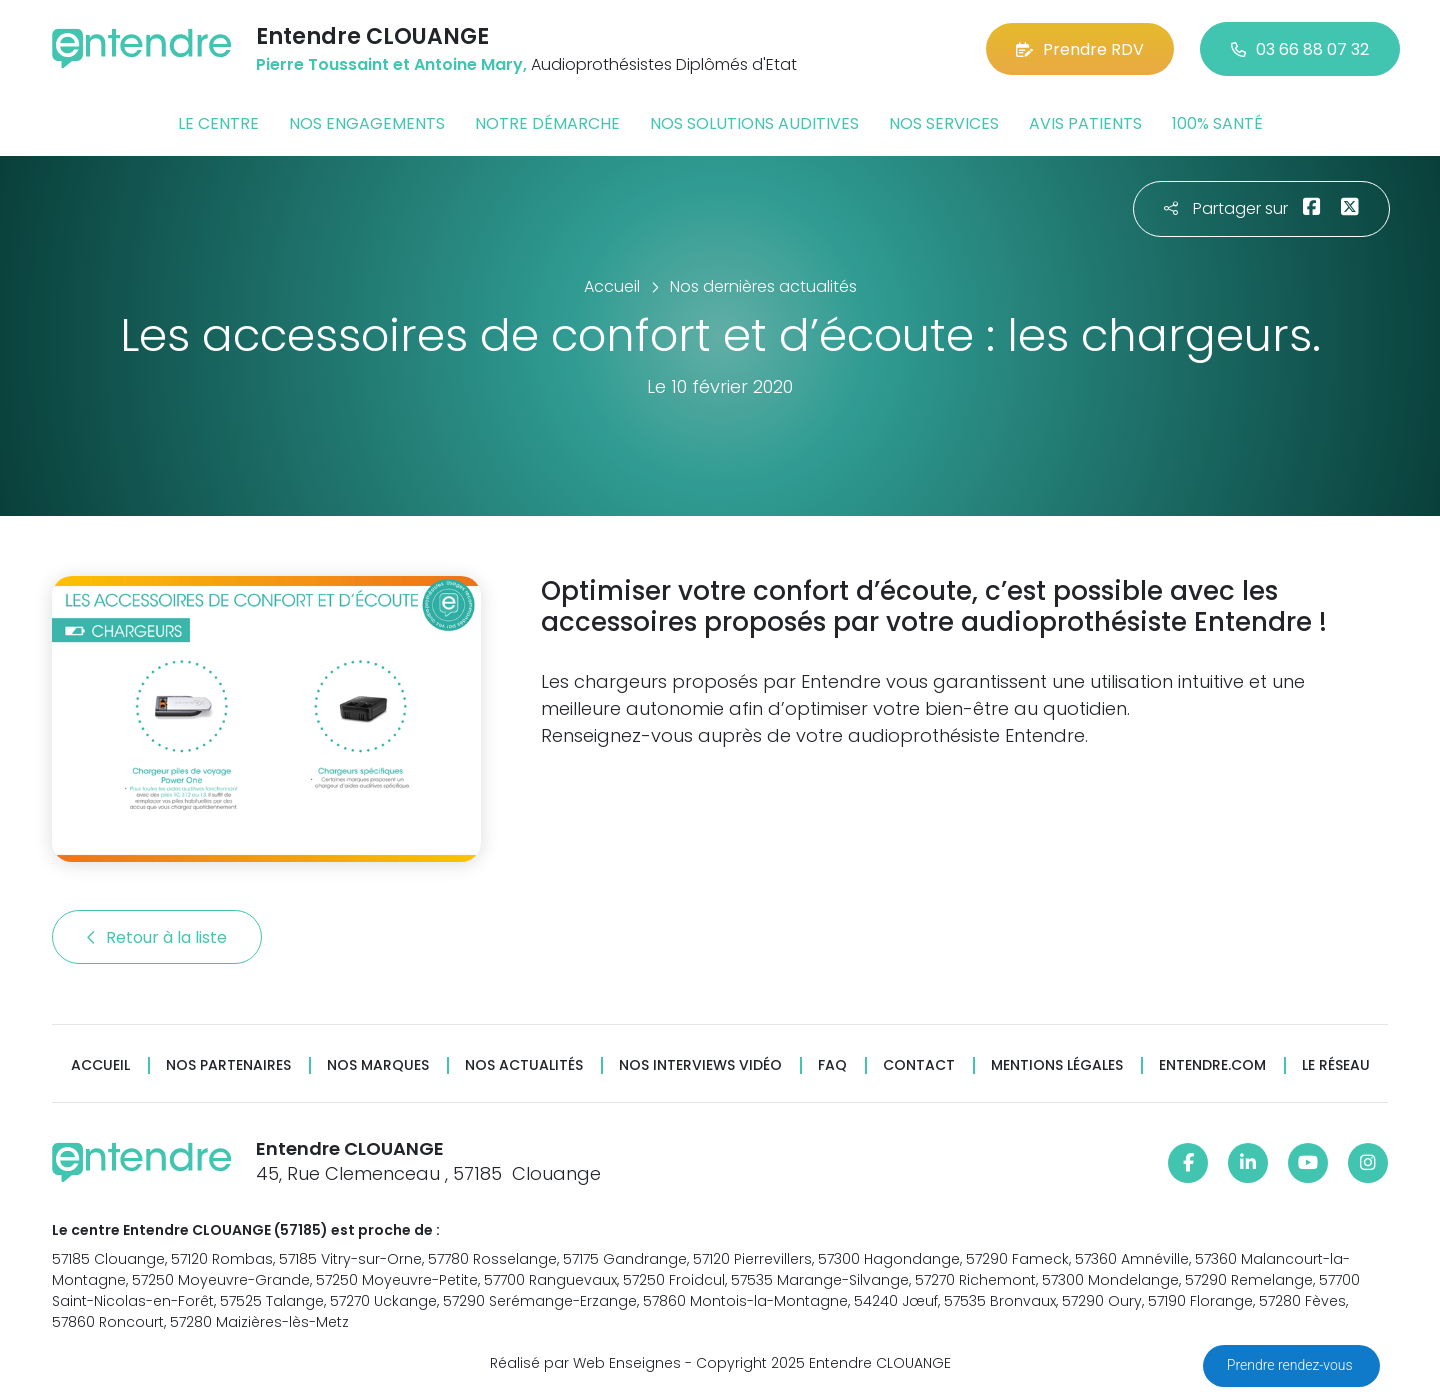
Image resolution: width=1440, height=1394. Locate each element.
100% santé (1217, 123)
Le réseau (1336, 1065)
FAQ (832, 1065)
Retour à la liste (157, 937)
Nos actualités (524, 1065)
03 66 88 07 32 (1300, 49)
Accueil (100, 1065)
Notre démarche (547, 123)
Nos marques (378, 1065)
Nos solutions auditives (754, 123)
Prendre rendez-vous (1291, 1365)
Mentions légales (1057, 1065)
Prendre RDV (1080, 49)
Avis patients (1085, 123)
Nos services (944, 123)
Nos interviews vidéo (700, 1065)
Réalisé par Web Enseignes (585, 1363)
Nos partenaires (228, 1065)
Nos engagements (367, 123)
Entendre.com (1212, 1065)
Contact (919, 1065)
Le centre (218, 123)
